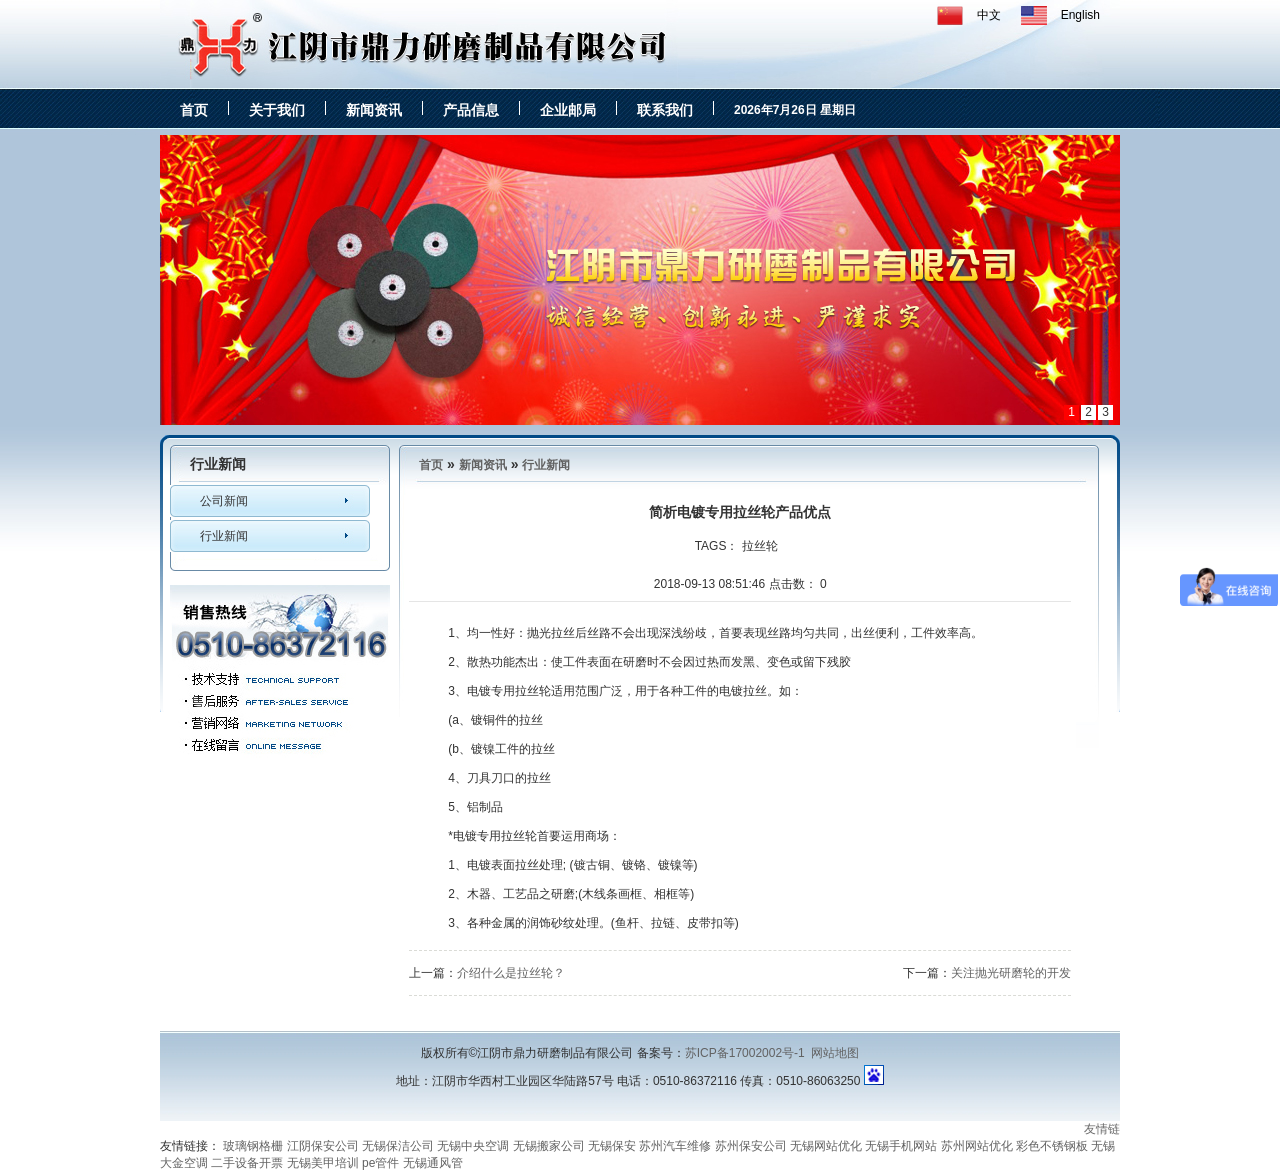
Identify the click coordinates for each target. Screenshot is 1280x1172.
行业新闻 (224, 536)
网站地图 (835, 1053)
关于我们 (277, 110)
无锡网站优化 (826, 1146)
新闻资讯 (374, 110)
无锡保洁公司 (398, 1146)
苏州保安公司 (751, 1146)
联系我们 (665, 110)
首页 (194, 110)
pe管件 (380, 1163)
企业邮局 (568, 110)
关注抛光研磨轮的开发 (1011, 973)
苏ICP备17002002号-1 (745, 1053)
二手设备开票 (247, 1163)
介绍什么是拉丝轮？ (511, 973)
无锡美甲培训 (323, 1163)
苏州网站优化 (977, 1146)
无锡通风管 (433, 1163)
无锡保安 (612, 1146)
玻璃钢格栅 (253, 1146)
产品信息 (471, 110)
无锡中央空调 (473, 1146)
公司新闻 (224, 501)
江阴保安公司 (323, 1146)
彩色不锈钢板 (1052, 1146)
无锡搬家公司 (549, 1146)
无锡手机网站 (901, 1146)
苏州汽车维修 (675, 1146)
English (1080, 15)
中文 (989, 15)
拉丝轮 (760, 546)
